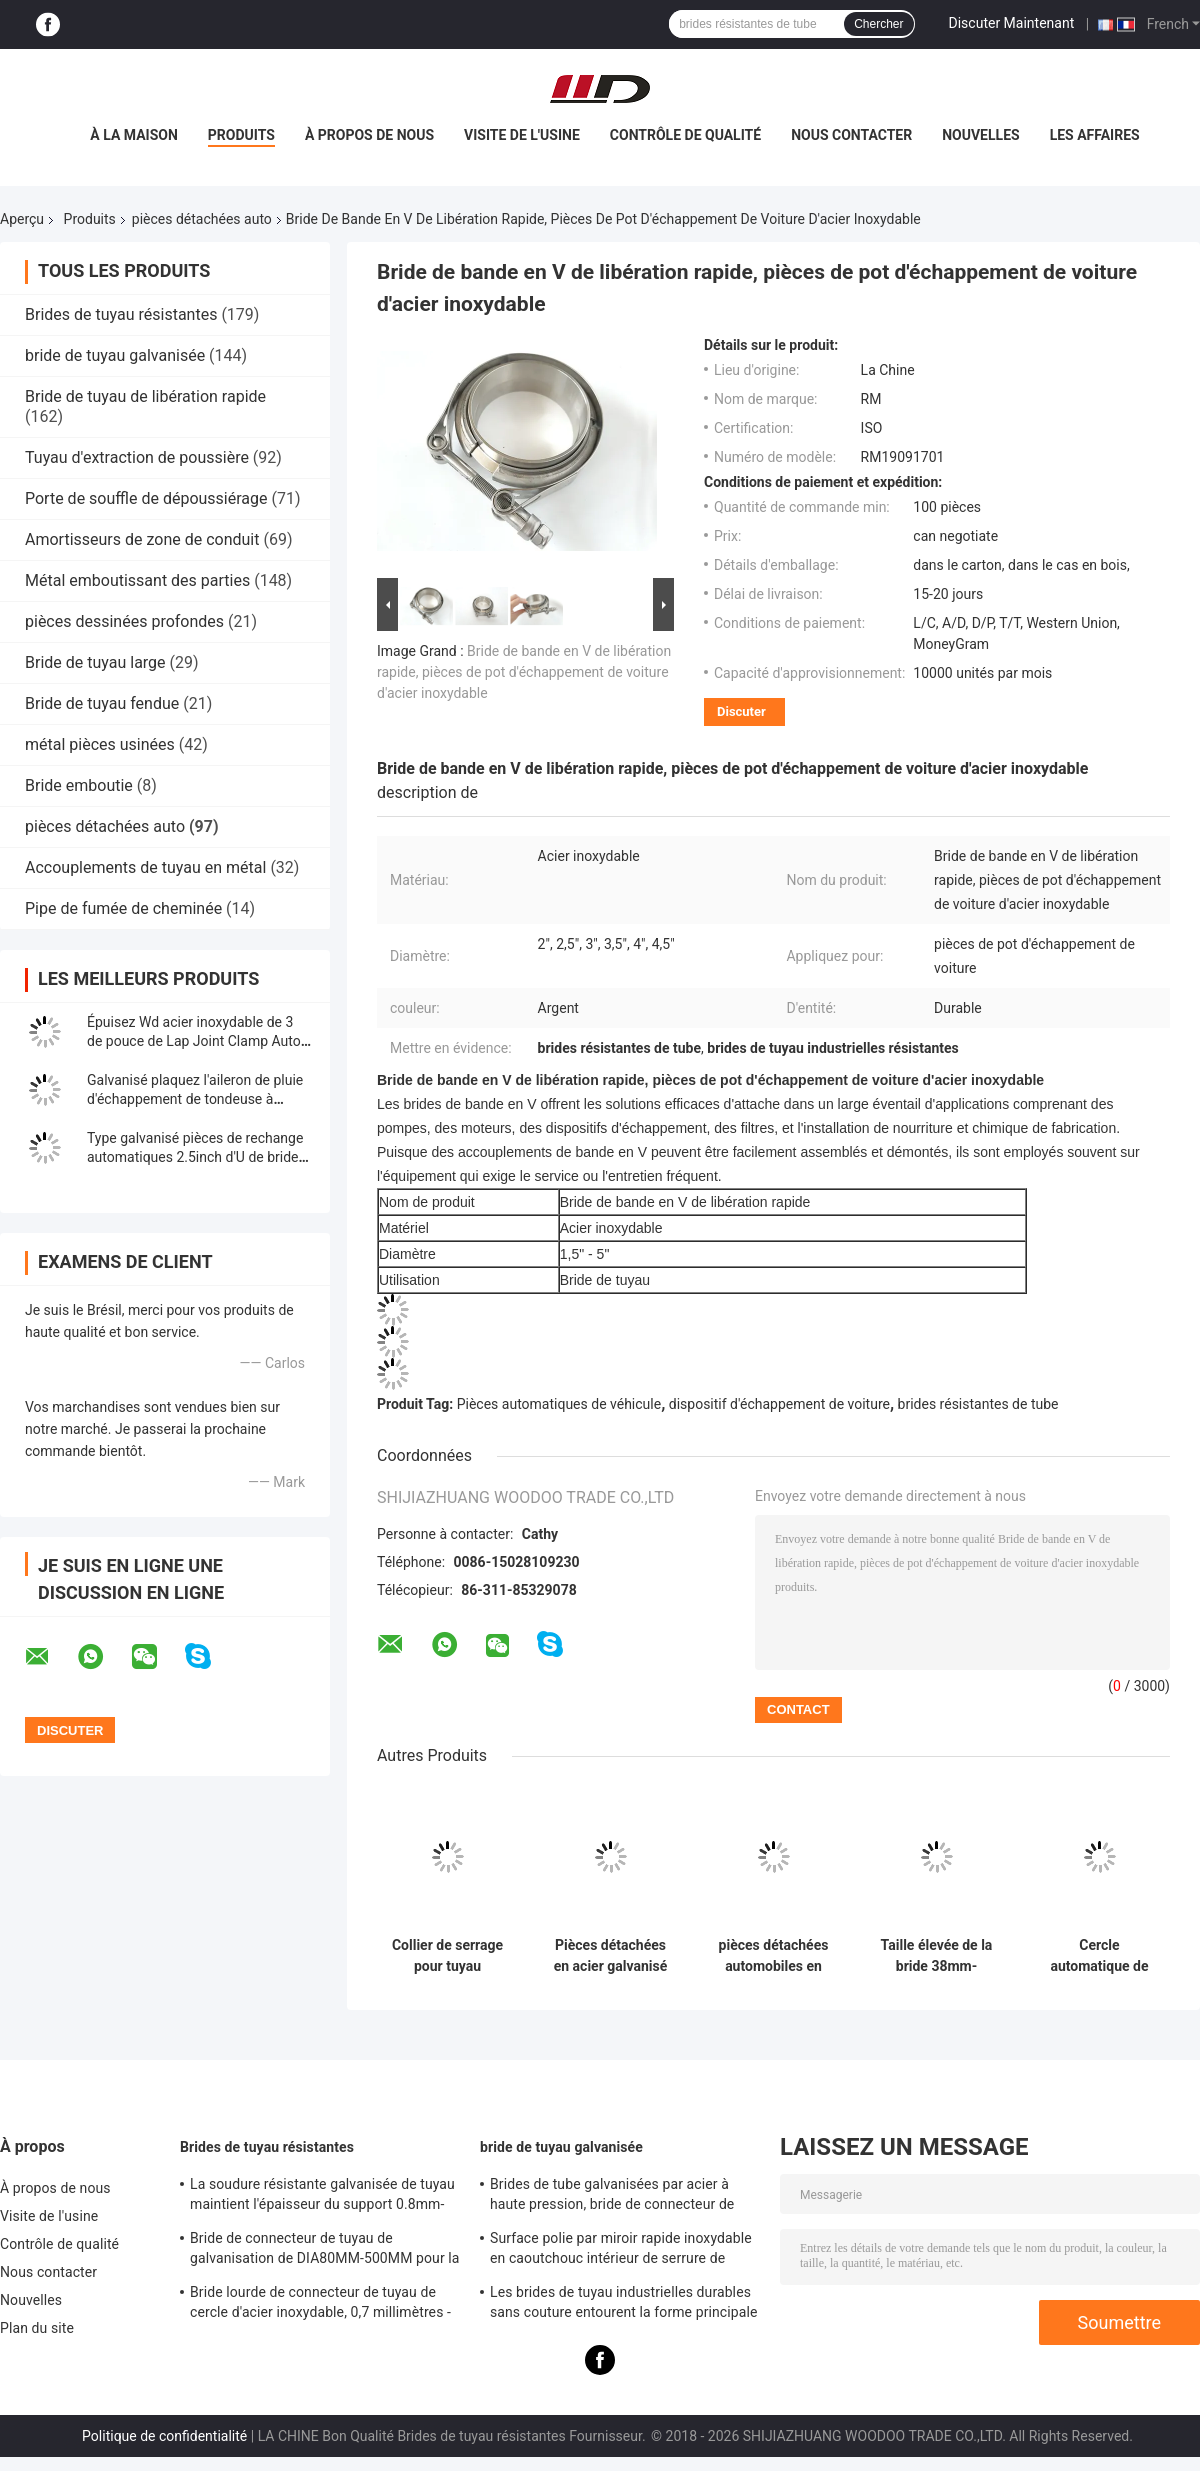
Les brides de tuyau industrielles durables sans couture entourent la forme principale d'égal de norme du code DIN (623, 2305)
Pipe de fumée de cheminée (123, 908)
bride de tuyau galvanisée (115, 355)
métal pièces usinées (100, 744)
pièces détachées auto (202, 219)
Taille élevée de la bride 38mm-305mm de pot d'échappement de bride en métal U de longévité (936, 1956)
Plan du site (37, 2328)
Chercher (878, 24)
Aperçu (22, 219)
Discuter (741, 711)
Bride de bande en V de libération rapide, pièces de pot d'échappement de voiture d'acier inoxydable (524, 672)
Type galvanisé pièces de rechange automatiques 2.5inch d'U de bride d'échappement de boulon (195, 1157)
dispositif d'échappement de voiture (779, 1404)
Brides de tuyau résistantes (121, 314)
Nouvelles (980, 135)
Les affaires (1095, 135)
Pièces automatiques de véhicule (559, 1404)
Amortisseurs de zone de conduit (142, 539)
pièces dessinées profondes (124, 621)
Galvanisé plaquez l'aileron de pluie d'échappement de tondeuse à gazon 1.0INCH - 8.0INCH (195, 1099)
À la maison (134, 135)
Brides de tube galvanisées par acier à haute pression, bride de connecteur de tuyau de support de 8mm (612, 2197)
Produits (241, 135)
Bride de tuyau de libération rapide (145, 396)
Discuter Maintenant (1012, 23)
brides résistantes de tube (978, 1404)
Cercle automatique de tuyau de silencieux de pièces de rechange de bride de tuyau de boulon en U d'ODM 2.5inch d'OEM (1099, 1956)
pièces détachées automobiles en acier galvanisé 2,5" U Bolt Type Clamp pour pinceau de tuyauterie (774, 1956)
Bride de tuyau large (95, 662)
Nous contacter (851, 135)
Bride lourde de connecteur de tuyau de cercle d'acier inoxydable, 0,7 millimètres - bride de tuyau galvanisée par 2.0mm (320, 2305)
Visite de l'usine (522, 135)
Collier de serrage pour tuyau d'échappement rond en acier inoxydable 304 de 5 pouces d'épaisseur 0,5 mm (447, 1956)
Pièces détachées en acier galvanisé (611, 1955)
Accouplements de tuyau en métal (145, 867)
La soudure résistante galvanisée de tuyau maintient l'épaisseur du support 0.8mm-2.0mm (322, 2197)
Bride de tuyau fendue (102, 703)
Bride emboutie (79, 785)
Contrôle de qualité (685, 135)
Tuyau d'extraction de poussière (137, 457)
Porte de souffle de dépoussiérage (146, 498)
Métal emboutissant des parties (137, 580)
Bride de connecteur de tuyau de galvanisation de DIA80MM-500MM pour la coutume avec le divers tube (325, 2251)
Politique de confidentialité (164, 2436)
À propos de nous (369, 135)
